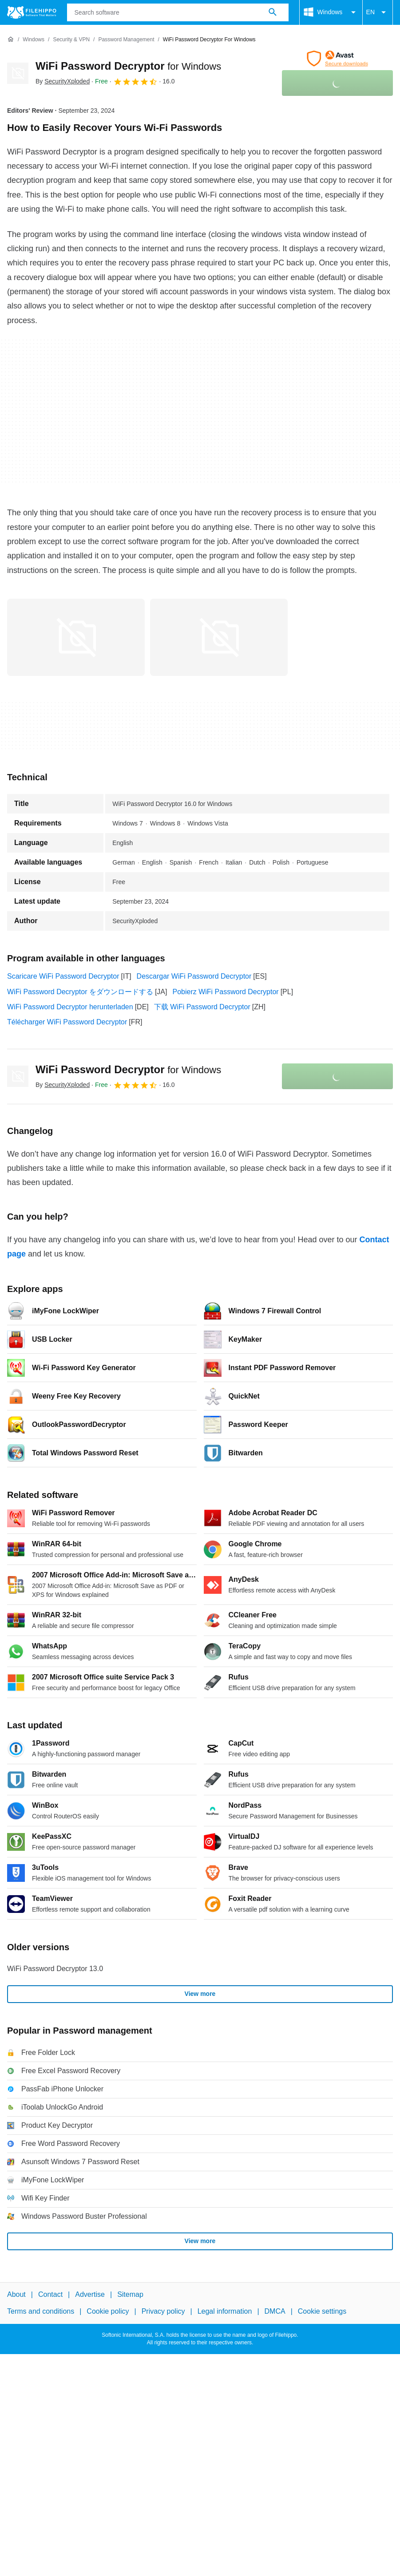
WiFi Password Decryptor (128, 66)
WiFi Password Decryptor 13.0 (55, 1968)
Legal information (225, 2311)
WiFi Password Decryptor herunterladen (70, 1007)
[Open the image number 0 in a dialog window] (76, 637)
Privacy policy (163, 2311)
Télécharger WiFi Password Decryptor (67, 1022)
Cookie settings (322, 2311)
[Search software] (272, 12)
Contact (50, 2294)
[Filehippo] (31, 12)
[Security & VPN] (71, 39)
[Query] (178, 12)
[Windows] (33, 39)
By (63, 81)
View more (200, 1993)
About (16, 2294)
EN (377, 12)
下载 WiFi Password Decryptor (202, 1007)
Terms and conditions (40, 2311)
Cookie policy (108, 2311)
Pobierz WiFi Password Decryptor (225, 992)
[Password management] (126, 39)
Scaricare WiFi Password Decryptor (63, 976)
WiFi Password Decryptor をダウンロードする (80, 992)
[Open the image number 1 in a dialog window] (219, 637)
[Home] (10, 39)
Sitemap (130, 2294)
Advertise (90, 2294)
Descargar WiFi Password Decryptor (194, 976)
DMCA (275, 2311)
